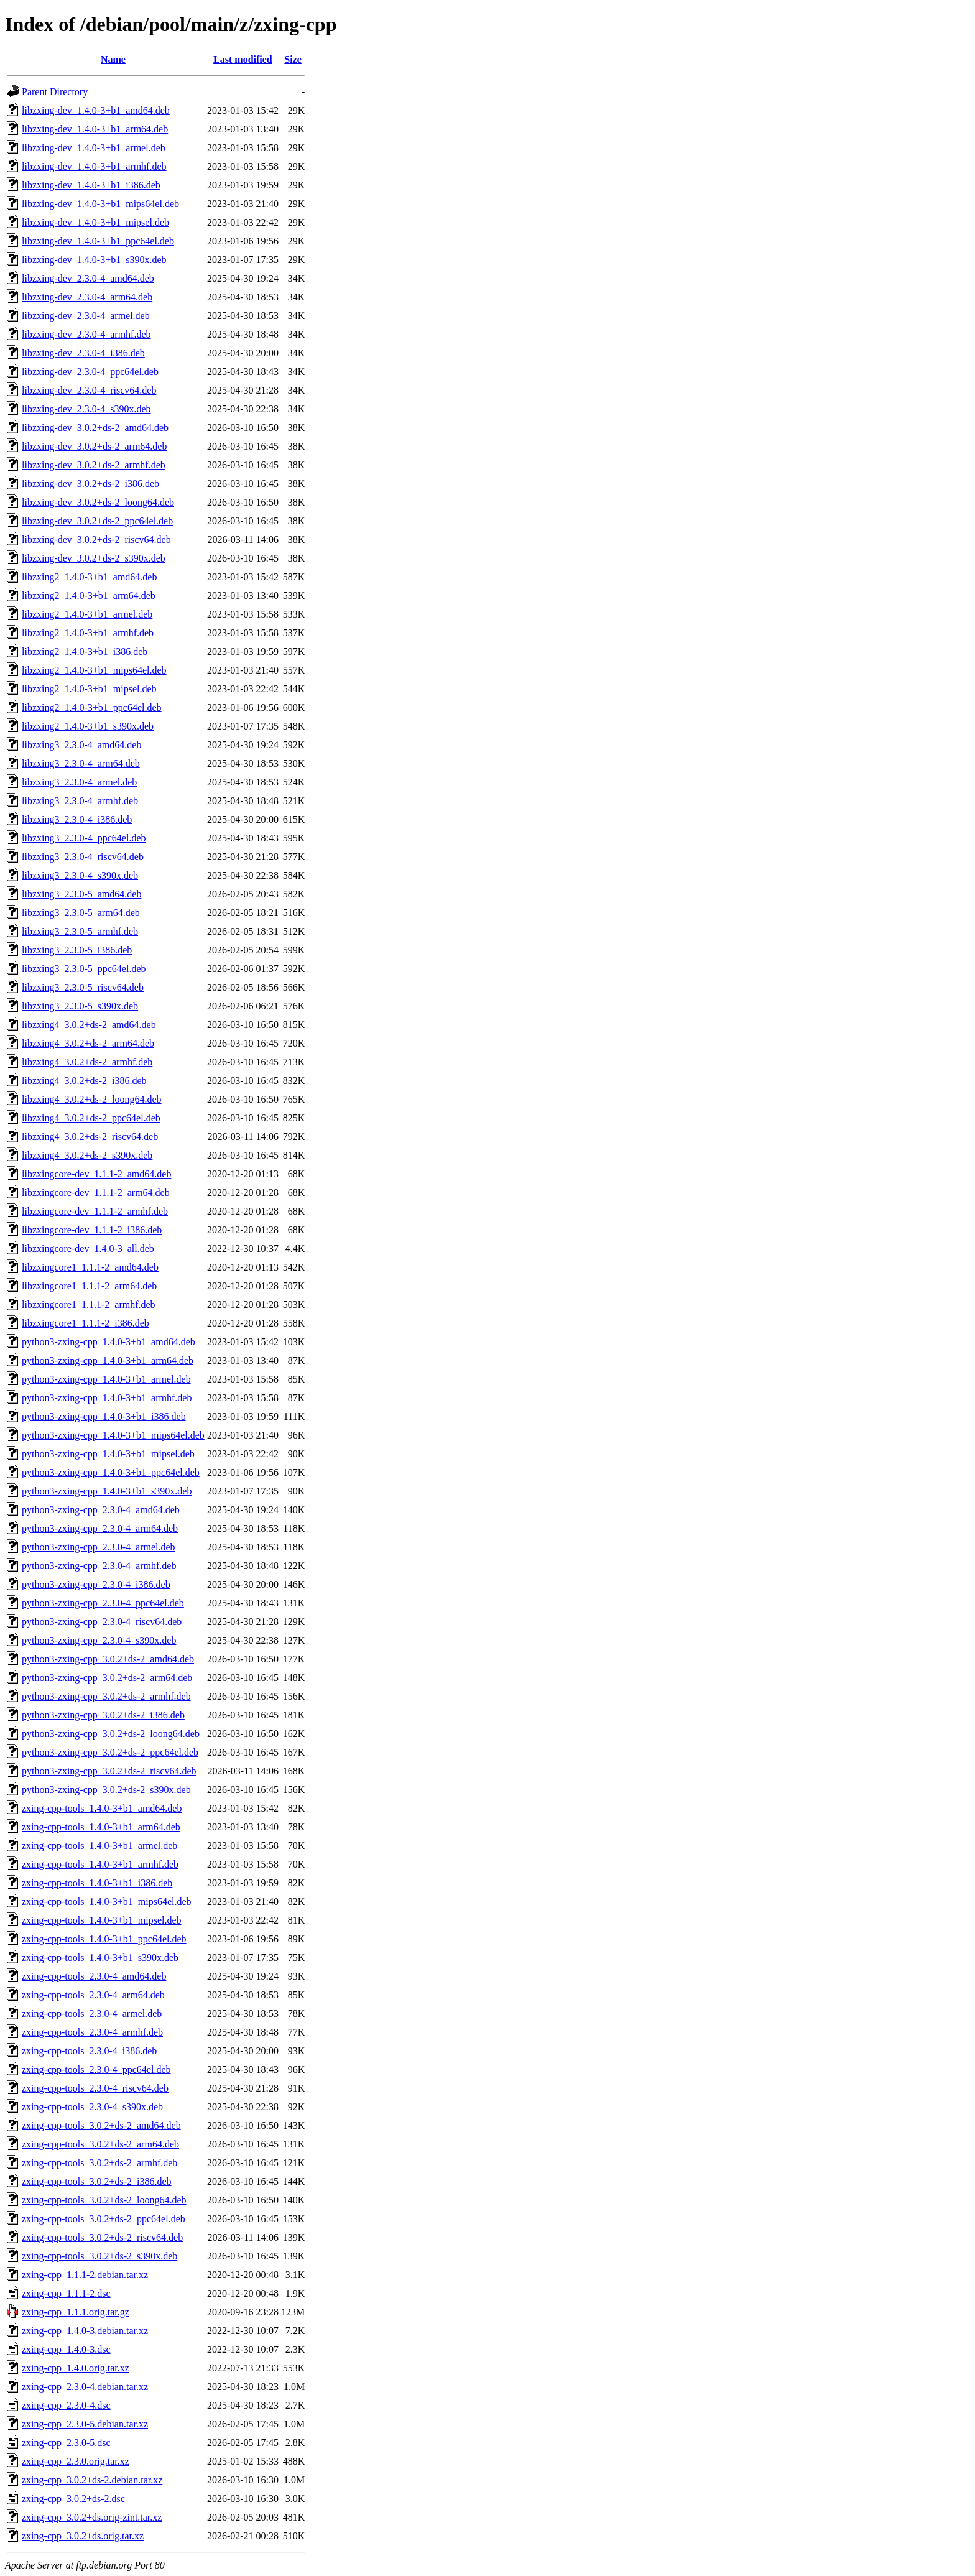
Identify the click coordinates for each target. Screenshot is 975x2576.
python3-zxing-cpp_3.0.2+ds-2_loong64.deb (111, 1733)
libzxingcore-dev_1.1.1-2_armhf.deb (95, 1211)
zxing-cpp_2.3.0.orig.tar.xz (75, 2461)
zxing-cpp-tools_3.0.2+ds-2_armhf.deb (99, 2162)
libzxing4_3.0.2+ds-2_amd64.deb (89, 1024)
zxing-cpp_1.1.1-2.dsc (66, 2293)
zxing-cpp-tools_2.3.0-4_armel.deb (92, 2013)
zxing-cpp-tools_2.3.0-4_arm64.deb (93, 1995)
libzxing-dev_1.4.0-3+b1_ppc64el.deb (98, 241)
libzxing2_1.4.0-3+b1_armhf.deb (88, 633)
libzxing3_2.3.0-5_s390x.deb (80, 1006)
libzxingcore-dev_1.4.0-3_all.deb (88, 1248)
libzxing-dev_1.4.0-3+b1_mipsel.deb (95, 222)
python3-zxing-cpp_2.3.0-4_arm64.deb (100, 1528)
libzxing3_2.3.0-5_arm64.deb (81, 912)
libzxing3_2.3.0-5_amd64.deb (81, 894)
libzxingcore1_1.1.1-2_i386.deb (85, 1323)
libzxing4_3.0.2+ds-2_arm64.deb (88, 1043)
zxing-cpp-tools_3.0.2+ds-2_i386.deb (97, 2181)
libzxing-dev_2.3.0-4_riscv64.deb (89, 390)
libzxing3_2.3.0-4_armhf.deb (80, 800)
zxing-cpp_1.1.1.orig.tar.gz (75, 2312)
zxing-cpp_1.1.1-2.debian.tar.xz (85, 2274)
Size (293, 59)
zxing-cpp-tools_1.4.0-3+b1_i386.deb (97, 1883)
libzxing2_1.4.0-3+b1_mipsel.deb (89, 688)
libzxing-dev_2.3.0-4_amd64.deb (88, 278)
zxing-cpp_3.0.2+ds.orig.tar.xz (83, 2536)
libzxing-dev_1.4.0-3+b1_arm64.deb (95, 129)
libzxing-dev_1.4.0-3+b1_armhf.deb (94, 166)
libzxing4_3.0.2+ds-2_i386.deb (84, 1080)
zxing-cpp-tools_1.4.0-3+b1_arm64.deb (101, 1827)
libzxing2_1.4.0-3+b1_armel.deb (87, 614)
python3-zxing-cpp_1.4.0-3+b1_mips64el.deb (113, 1435)
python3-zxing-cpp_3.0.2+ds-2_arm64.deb (107, 1677)
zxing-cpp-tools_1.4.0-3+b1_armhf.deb (100, 1864)
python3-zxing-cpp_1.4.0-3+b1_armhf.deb (107, 1397)
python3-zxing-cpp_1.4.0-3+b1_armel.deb (106, 1379)
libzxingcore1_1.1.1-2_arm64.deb (89, 1286)
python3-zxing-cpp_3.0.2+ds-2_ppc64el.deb (110, 1752)
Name (113, 59)
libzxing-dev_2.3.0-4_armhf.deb (86, 334)
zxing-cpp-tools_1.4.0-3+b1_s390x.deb (100, 1957)
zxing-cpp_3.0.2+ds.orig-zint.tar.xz (92, 2517)
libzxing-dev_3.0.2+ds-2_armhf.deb (93, 465)
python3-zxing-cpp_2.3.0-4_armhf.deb (99, 1565)
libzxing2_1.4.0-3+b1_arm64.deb (88, 595)
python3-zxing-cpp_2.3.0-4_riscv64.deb (102, 1621)
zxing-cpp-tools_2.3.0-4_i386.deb (89, 2051)
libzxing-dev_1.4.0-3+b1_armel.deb (93, 147)
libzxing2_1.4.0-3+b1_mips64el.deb (94, 670)
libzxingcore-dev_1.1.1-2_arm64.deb (96, 1192)
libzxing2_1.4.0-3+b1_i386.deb (84, 651)
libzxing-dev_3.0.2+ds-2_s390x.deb (93, 558)
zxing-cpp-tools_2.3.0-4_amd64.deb (94, 1976)
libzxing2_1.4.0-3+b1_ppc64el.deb (92, 707)
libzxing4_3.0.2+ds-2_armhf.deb (87, 1062)
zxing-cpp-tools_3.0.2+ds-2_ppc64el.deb (103, 2218)
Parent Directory (55, 91)
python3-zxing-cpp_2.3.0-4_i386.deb (96, 1584)
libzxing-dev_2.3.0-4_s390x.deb (86, 409)
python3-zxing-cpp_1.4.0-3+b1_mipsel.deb (108, 1453)
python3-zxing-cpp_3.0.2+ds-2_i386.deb (103, 1715)
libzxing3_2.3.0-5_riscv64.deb (83, 987)
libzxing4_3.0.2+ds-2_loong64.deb (92, 1099)
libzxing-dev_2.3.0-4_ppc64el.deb (90, 371)
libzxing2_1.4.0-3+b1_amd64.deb (89, 577)
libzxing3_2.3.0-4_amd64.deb (81, 744)
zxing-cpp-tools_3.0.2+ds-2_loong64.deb (104, 2200)
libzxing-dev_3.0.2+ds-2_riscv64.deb (96, 539)
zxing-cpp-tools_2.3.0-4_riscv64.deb (95, 2088)
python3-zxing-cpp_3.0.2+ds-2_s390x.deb (106, 1789)
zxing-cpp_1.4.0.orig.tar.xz (75, 2368)
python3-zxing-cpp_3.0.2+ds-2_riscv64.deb (109, 1771)
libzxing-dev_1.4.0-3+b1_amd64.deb (96, 110)
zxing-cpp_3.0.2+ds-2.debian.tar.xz (92, 2480)
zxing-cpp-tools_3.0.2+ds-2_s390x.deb (99, 2256)
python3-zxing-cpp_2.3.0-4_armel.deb (98, 1547)
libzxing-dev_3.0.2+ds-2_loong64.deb (98, 502)
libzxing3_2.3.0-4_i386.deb (77, 819)
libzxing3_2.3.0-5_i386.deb (77, 950)
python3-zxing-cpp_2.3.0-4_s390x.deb (99, 1640)
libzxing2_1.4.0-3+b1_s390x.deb (88, 726)
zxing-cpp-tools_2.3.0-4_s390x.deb (92, 2106)
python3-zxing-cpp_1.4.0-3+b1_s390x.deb (107, 1491)
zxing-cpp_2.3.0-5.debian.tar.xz (85, 2424)
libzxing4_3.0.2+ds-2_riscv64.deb (90, 1136)
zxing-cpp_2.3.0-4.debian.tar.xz (85, 2386)
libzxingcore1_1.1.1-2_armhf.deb (88, 1304)
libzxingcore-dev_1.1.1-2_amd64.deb (96, 1174)
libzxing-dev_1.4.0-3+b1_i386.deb (91, 185)
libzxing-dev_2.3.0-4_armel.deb (86, 315)
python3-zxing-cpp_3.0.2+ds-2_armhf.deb (106, 1696)
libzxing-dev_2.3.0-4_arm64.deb (87, 297)
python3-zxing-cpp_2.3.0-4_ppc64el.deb (103, 1603)
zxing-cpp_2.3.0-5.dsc (66, 2442)
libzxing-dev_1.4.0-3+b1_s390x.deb (94, 259)
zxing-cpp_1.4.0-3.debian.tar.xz (85, 2330)
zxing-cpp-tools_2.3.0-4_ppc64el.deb (96, 2069)
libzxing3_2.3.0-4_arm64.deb (81, 763)
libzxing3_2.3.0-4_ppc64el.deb (84, 838)
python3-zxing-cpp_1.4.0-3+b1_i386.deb (104, 1416)
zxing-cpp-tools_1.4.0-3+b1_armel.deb (99, 1845)
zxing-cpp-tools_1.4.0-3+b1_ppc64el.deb (104, 1939)
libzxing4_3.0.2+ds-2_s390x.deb (87, 1155)
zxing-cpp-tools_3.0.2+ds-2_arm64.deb (100, 2144)
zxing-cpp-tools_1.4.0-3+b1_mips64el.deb (107, 1901)
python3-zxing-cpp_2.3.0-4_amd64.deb (101, 1509)
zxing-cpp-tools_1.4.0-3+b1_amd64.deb (102, 1808)
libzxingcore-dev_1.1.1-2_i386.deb (92, 1230)
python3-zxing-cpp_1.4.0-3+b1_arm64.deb (107, 1360)
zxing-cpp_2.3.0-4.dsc (66, 2405)
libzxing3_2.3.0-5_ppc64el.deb (84, 968)
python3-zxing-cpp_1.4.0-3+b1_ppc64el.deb (111, 1472)
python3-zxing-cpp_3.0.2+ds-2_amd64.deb (108, 1659)
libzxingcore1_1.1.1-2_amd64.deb (90, 1267)
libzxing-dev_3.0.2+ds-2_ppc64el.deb (97, 521)
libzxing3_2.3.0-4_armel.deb (79, 782)
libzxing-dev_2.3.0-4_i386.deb (83, 353)
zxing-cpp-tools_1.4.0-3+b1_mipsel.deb (102, 1920)
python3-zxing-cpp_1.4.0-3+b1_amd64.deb (108, 1342)
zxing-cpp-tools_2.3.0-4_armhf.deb (92, 2032)
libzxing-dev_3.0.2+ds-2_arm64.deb (94, 446)
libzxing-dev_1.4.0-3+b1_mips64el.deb (100, 203)
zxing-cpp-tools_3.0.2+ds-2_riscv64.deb (102, 2237)
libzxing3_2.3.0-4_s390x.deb (80, 875)
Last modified (242, 59)
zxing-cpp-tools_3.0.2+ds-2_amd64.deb (101, 2125)
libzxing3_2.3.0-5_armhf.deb (80, 931)
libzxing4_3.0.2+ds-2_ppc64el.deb (91, 1118)
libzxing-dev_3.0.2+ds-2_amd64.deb (95, 427)
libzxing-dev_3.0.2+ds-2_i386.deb (90, 483)
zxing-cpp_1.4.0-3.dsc (66, 2349)
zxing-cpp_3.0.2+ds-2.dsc (73, 2498)
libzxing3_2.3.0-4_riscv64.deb (83, 856)
